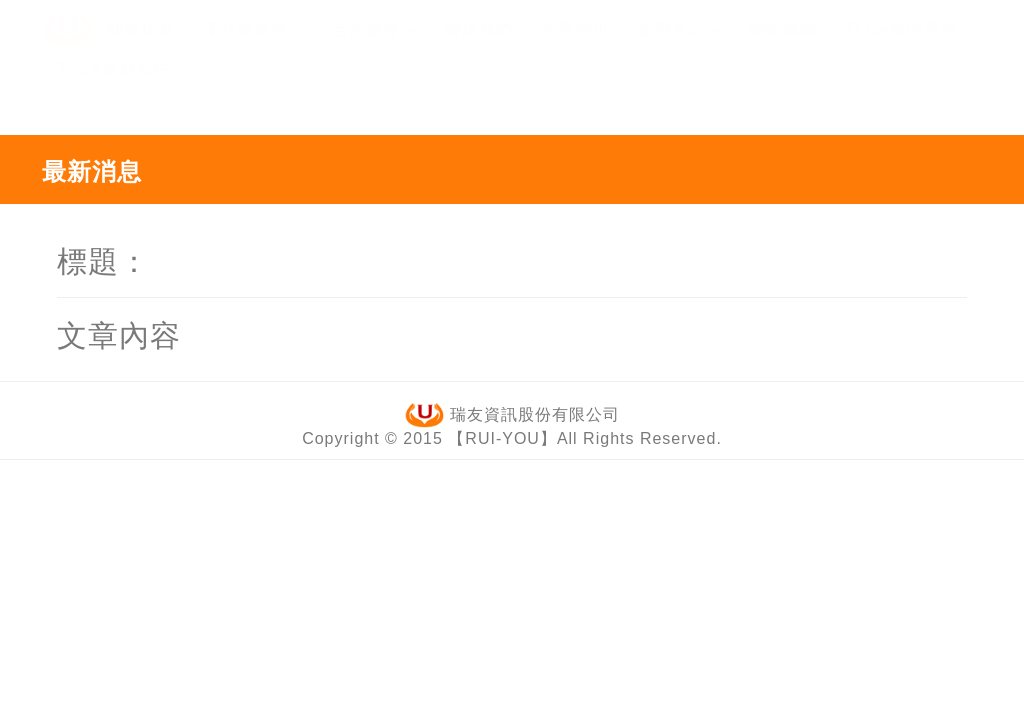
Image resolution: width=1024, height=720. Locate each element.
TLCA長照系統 (901, 48)
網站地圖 (783, 48)
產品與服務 (253, 48)
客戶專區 (679, 48)
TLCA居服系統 (113, 88)
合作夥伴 (374, 48)
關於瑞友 (141, 48)
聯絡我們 (479, 48)
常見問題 (575, 48)
